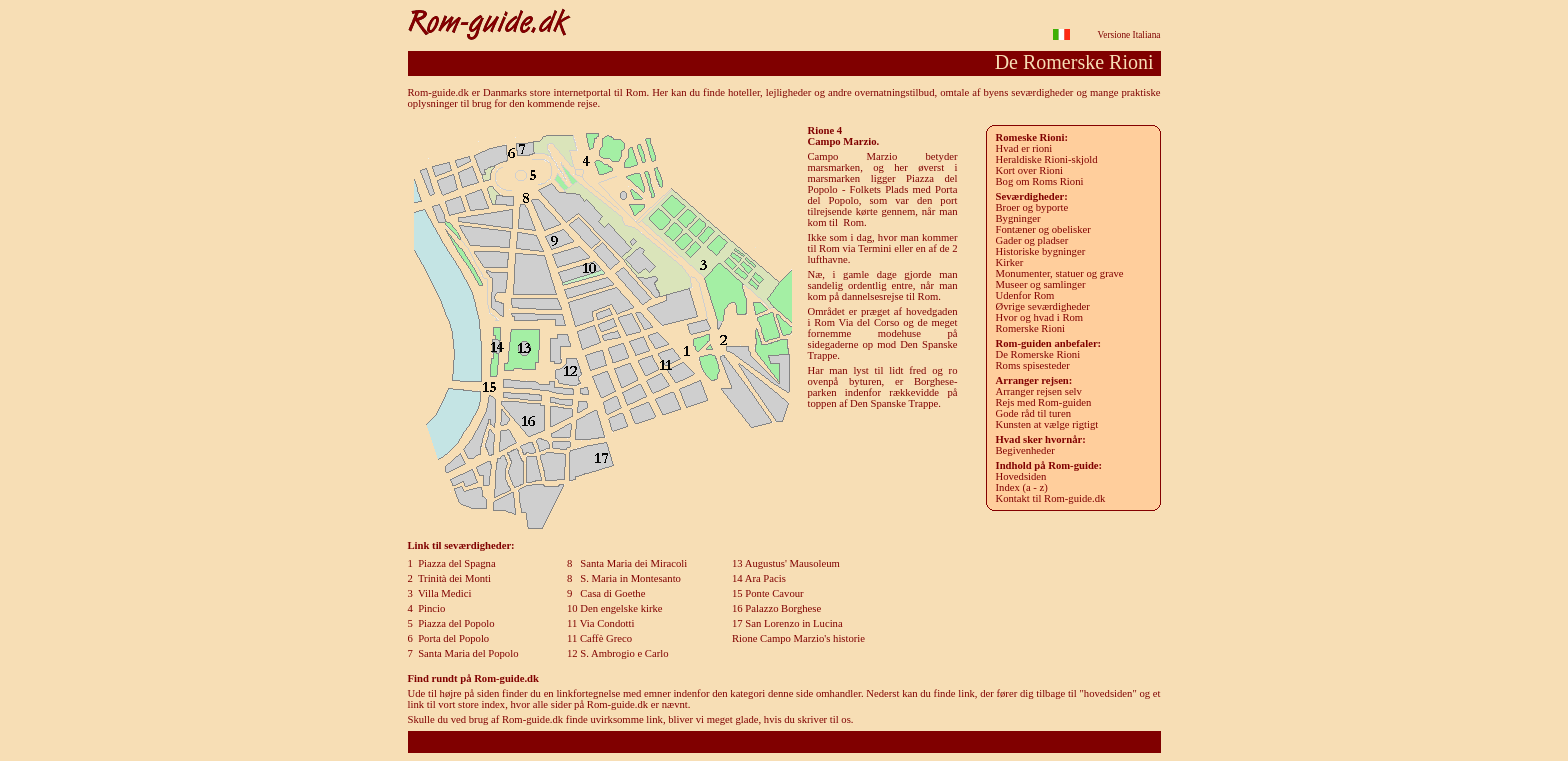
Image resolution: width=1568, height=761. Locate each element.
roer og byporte (1032, 207)
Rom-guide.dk (783, 741)
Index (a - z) (1022, 487)
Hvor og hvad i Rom (1040, 317)
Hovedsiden (1021, 476)
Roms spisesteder (1033, 365)
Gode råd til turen (1033, 413)
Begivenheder (1025, 450)
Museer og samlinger (1041, 284)
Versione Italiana (1129, 35)
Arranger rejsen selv (1039, 391)
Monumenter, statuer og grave (1060, 273)
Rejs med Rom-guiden (1044, 402)
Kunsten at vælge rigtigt (1047, 424)
